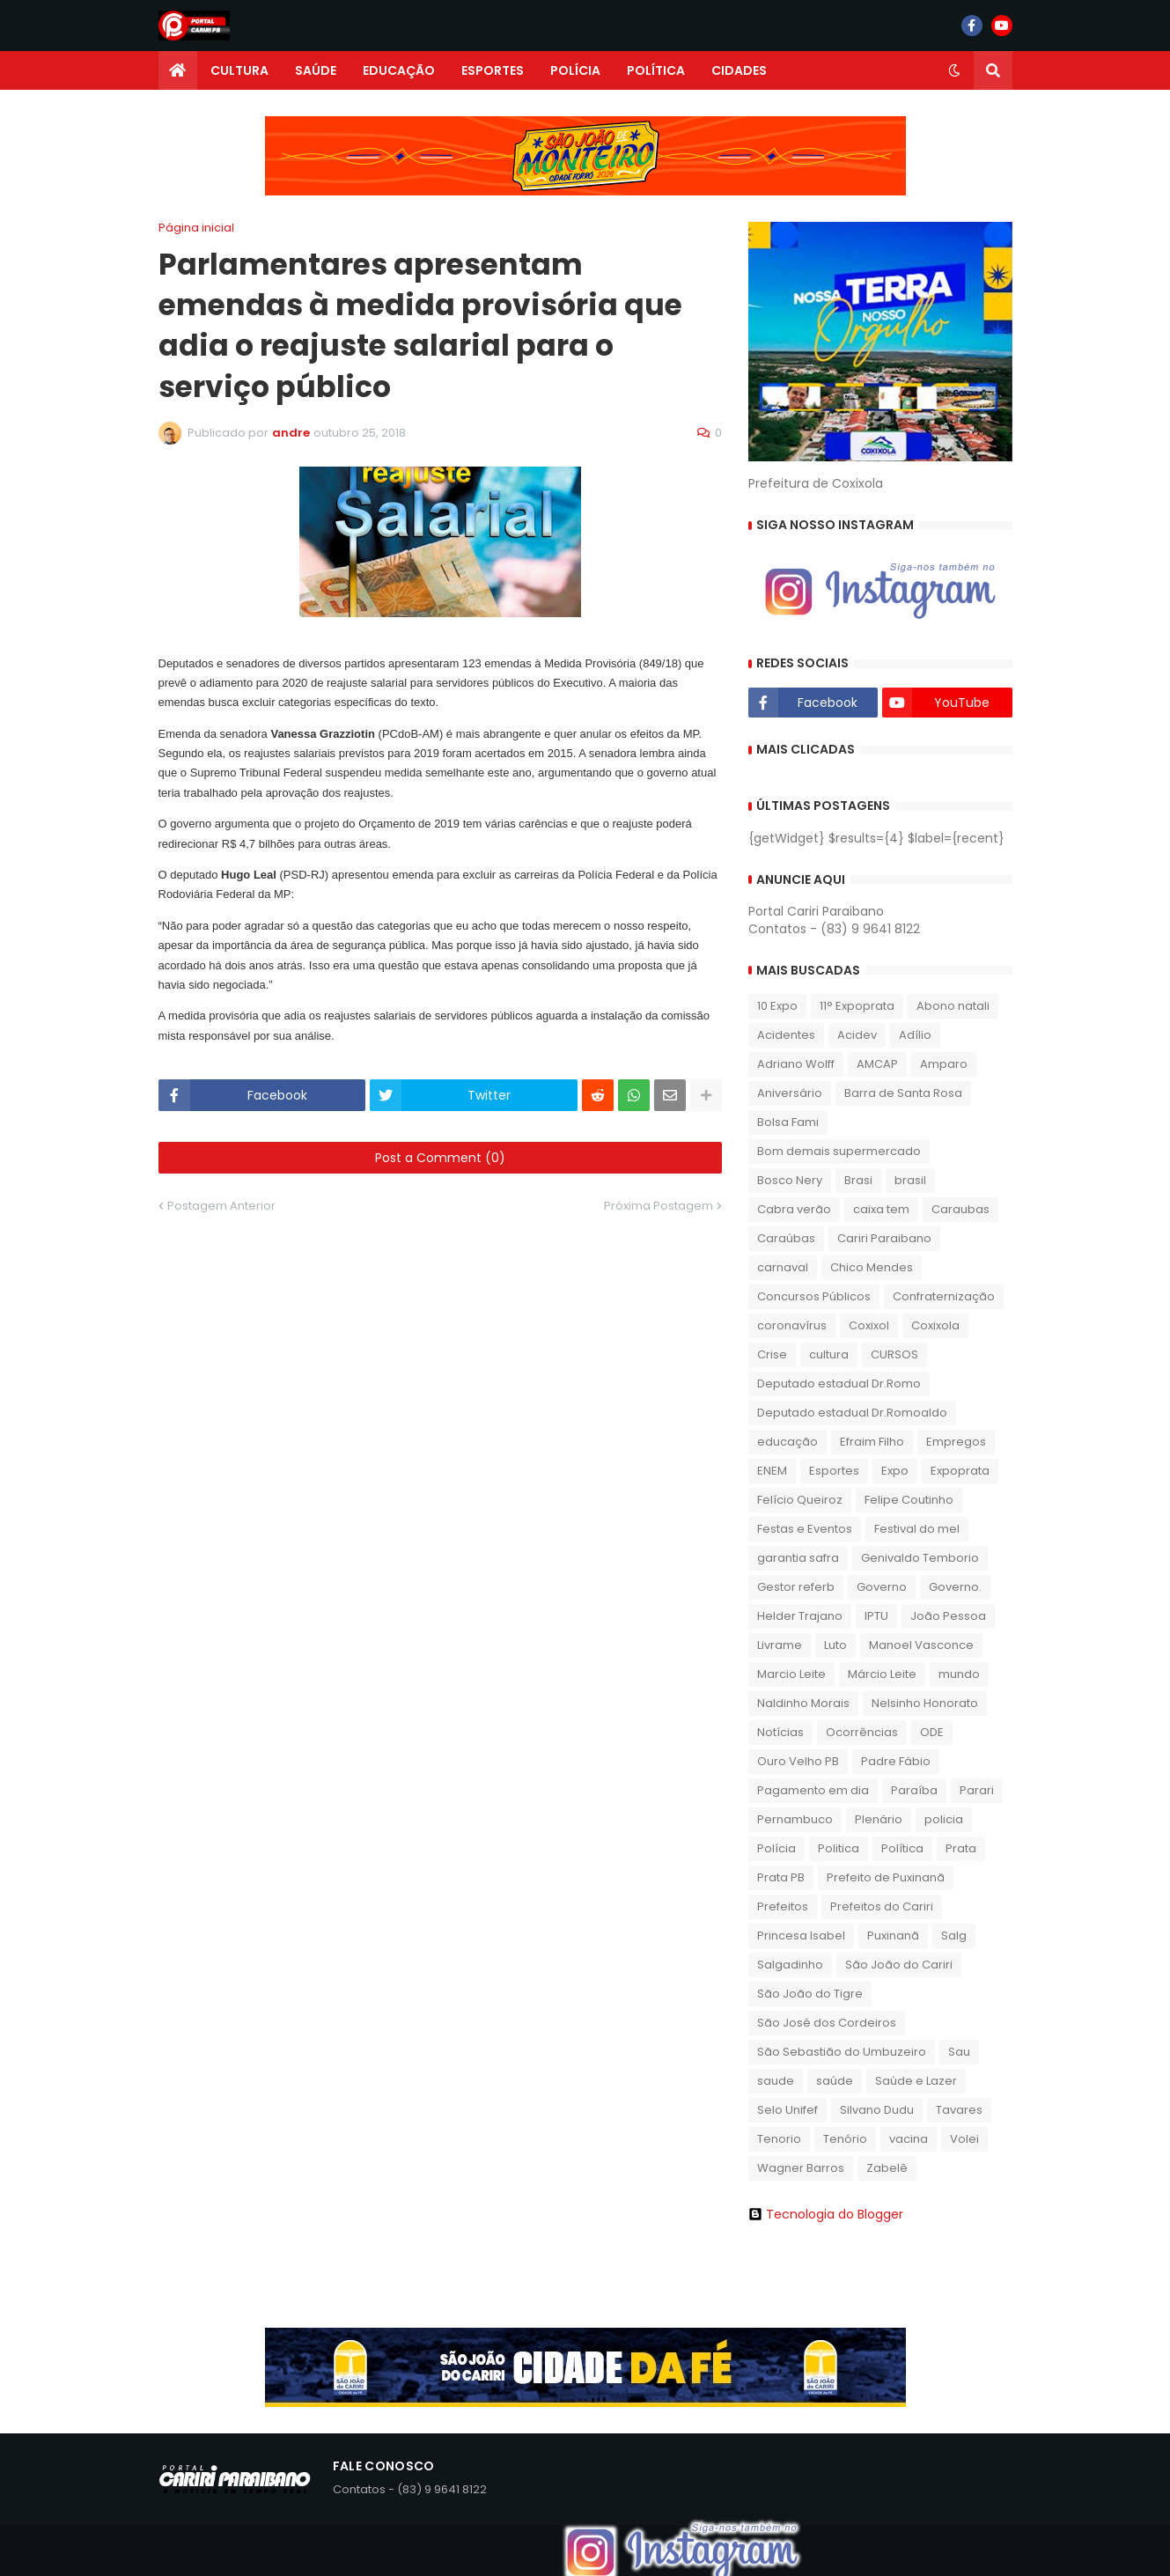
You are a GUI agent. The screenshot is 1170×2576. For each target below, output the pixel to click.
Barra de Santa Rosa (903, 1093)
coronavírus (792, 1325)
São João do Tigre (810, 1993)
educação (787, 1441)
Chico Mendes (871, 1267)
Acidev (857, 1035)
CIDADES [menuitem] (739, 70)
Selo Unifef (787, 2109)
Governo (882, 1587)
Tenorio (779, 2139)
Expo (895, 1470)
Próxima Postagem (658, 1205)
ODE (932, 1732)
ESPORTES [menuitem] (492, 70)
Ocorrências (862, 1732)
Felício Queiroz (800, 1499)
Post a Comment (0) (440, 1158)
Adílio (915, 1035)
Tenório (845, 2139)
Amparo (944, 1064)
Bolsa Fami (788, 1122)
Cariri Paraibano (884, 1238)
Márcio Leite (882, 1674)
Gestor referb (796, 1587)
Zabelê (887, 2168)
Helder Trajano (800, 1616)
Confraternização (944, 1296)
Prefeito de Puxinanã (886, 1877)
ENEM (772, 1470)
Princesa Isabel (801, 1935)
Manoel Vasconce (921, 1645)
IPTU (876, 1616)
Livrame (779, 1645)
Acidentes (786, 1035)
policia (943, 1819)
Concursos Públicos (814, 1296)
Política (902, 1848)
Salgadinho (790, 1964)
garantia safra (798, 1557)
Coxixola (935, 1325)
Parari (977, 1790)
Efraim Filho (872, 1441)
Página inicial (196, 227)
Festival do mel (917, 1528)
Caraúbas (786, 1238)
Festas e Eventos (804, 1528)
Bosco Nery (789, 1180)
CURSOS (894, 1354)
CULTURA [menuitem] (239, 70)
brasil (910, 1180)
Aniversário (789, 1093)
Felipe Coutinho (909, 1499)
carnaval (782, 1267)
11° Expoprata (857, 1005)
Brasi (858, 1180)
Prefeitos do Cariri (881, 1906)
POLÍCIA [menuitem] (575, 70)
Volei (964, 2139)
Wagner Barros (800, 2168)
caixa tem (881, 1209)
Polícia (776, 1848)
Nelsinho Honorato (925, 1703)
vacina (908, 2139)
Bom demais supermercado (839, 1151)
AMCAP (877, 1064)
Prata (961, 1848)
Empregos (956, 1441)
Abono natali (953, 1005)
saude (775, 2080)
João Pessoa (948, 1616)
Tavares (959, 2109)
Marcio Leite (791, 1674)
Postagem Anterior (221, 1205)
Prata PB (781, 1877)
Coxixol (869, 1325)
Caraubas (960, 1209)
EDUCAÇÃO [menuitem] (399, 70)
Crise (772, 1354)
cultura (829, 1354)
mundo (959, 1674)
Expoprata (960, 1470)
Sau (959, 2051)
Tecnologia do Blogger (825, 2214)
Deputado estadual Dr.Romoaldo (852, 1412)
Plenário (878, 1819)
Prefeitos (782, 1906)
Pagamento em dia (813, 1790)
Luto (835, 1645)
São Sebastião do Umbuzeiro (841, 2051)
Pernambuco (795, 1819)
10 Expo (777, 1005)
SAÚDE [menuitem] (315, 70)
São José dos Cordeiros (826, 2022)
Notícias (780, 1732)
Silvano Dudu (877, 2109)
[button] (954, 70)
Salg (954, 1935)
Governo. (955, 1587)
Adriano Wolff (796, 1064)
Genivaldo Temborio (920, 1557)
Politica (838, 1848)
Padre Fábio (896, 1761)
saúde (834, 2080)
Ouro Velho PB (798, 1761)
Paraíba (914, 1790)
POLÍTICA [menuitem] (656, 70)
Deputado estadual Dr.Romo (839, 1383)
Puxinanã (893, 1935)
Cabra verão (794, 1209)
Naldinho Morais (803, 1703)
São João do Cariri (899, 1964)
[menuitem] (177, 70)
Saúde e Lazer (916, 2080)
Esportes (834, 1470)
